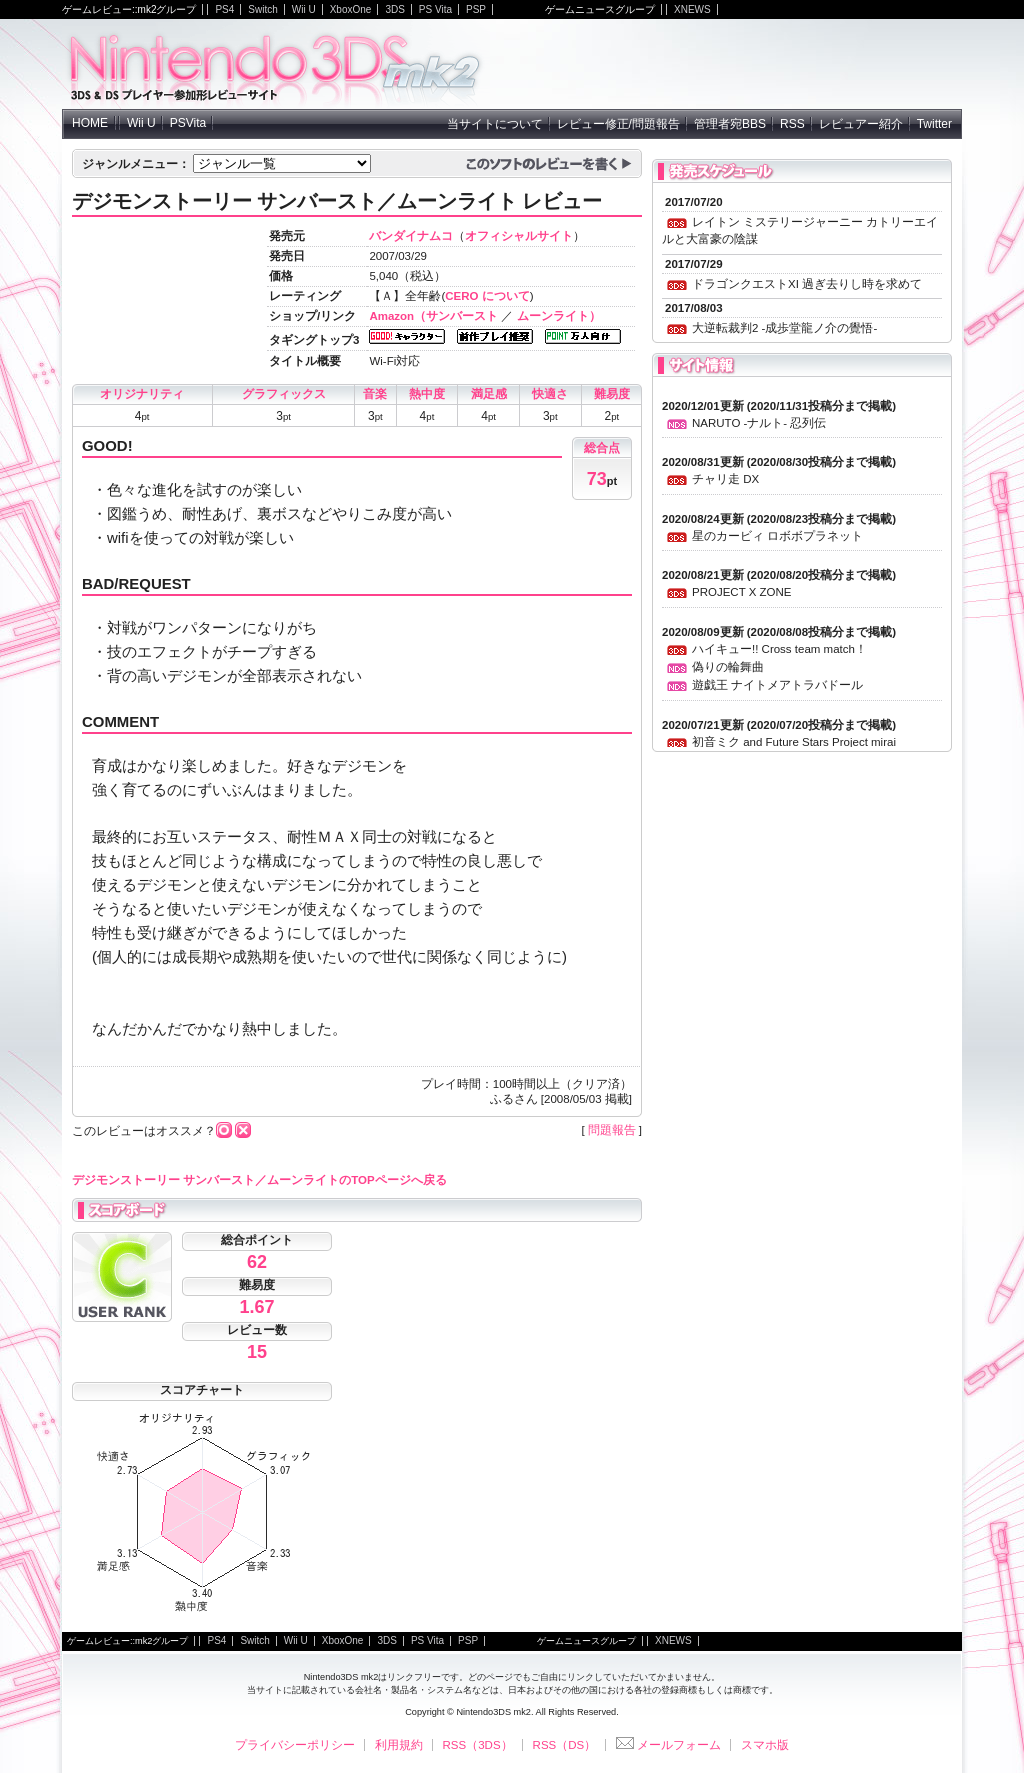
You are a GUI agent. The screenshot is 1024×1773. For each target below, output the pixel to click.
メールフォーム (668, 1745)
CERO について (487, 296)
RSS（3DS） (478, 1745)
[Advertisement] (728, 64)
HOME (90, 123)
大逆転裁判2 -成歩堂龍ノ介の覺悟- (784, 328)
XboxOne (351, 9)
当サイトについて (495, 124)
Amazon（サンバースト (433, 316)
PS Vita (435, 9)
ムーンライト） (559, 316)
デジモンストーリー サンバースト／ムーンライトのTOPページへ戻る (259, 1180)
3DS (394, 9)
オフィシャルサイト (519, 236)
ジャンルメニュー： (136, 164)
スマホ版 (765, 1745)
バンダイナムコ (411, 236)
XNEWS (692, 9)
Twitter (934, 124)
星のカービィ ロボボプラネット (777, 536)
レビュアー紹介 (861, 124)
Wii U (304, 9)
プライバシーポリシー (295, 1745)
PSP (476, 9)
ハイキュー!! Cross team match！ (779, 649)
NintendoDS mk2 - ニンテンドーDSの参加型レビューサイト (276, 64)
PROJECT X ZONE (741, 592)
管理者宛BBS (730, 124)
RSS (792, 124)
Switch (262, 9)
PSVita (188, 123)
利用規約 (399, 1745)
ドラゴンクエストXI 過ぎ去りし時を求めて (807, 284)
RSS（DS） (565, 1745)
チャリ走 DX (725, 479)
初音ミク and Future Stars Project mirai (794, 742)
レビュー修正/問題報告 (618, 124)
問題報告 (612, 1130)
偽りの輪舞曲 (728, 667)
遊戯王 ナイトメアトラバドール (777, 685)
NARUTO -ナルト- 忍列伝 (759, 423)
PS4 (224, 9)
